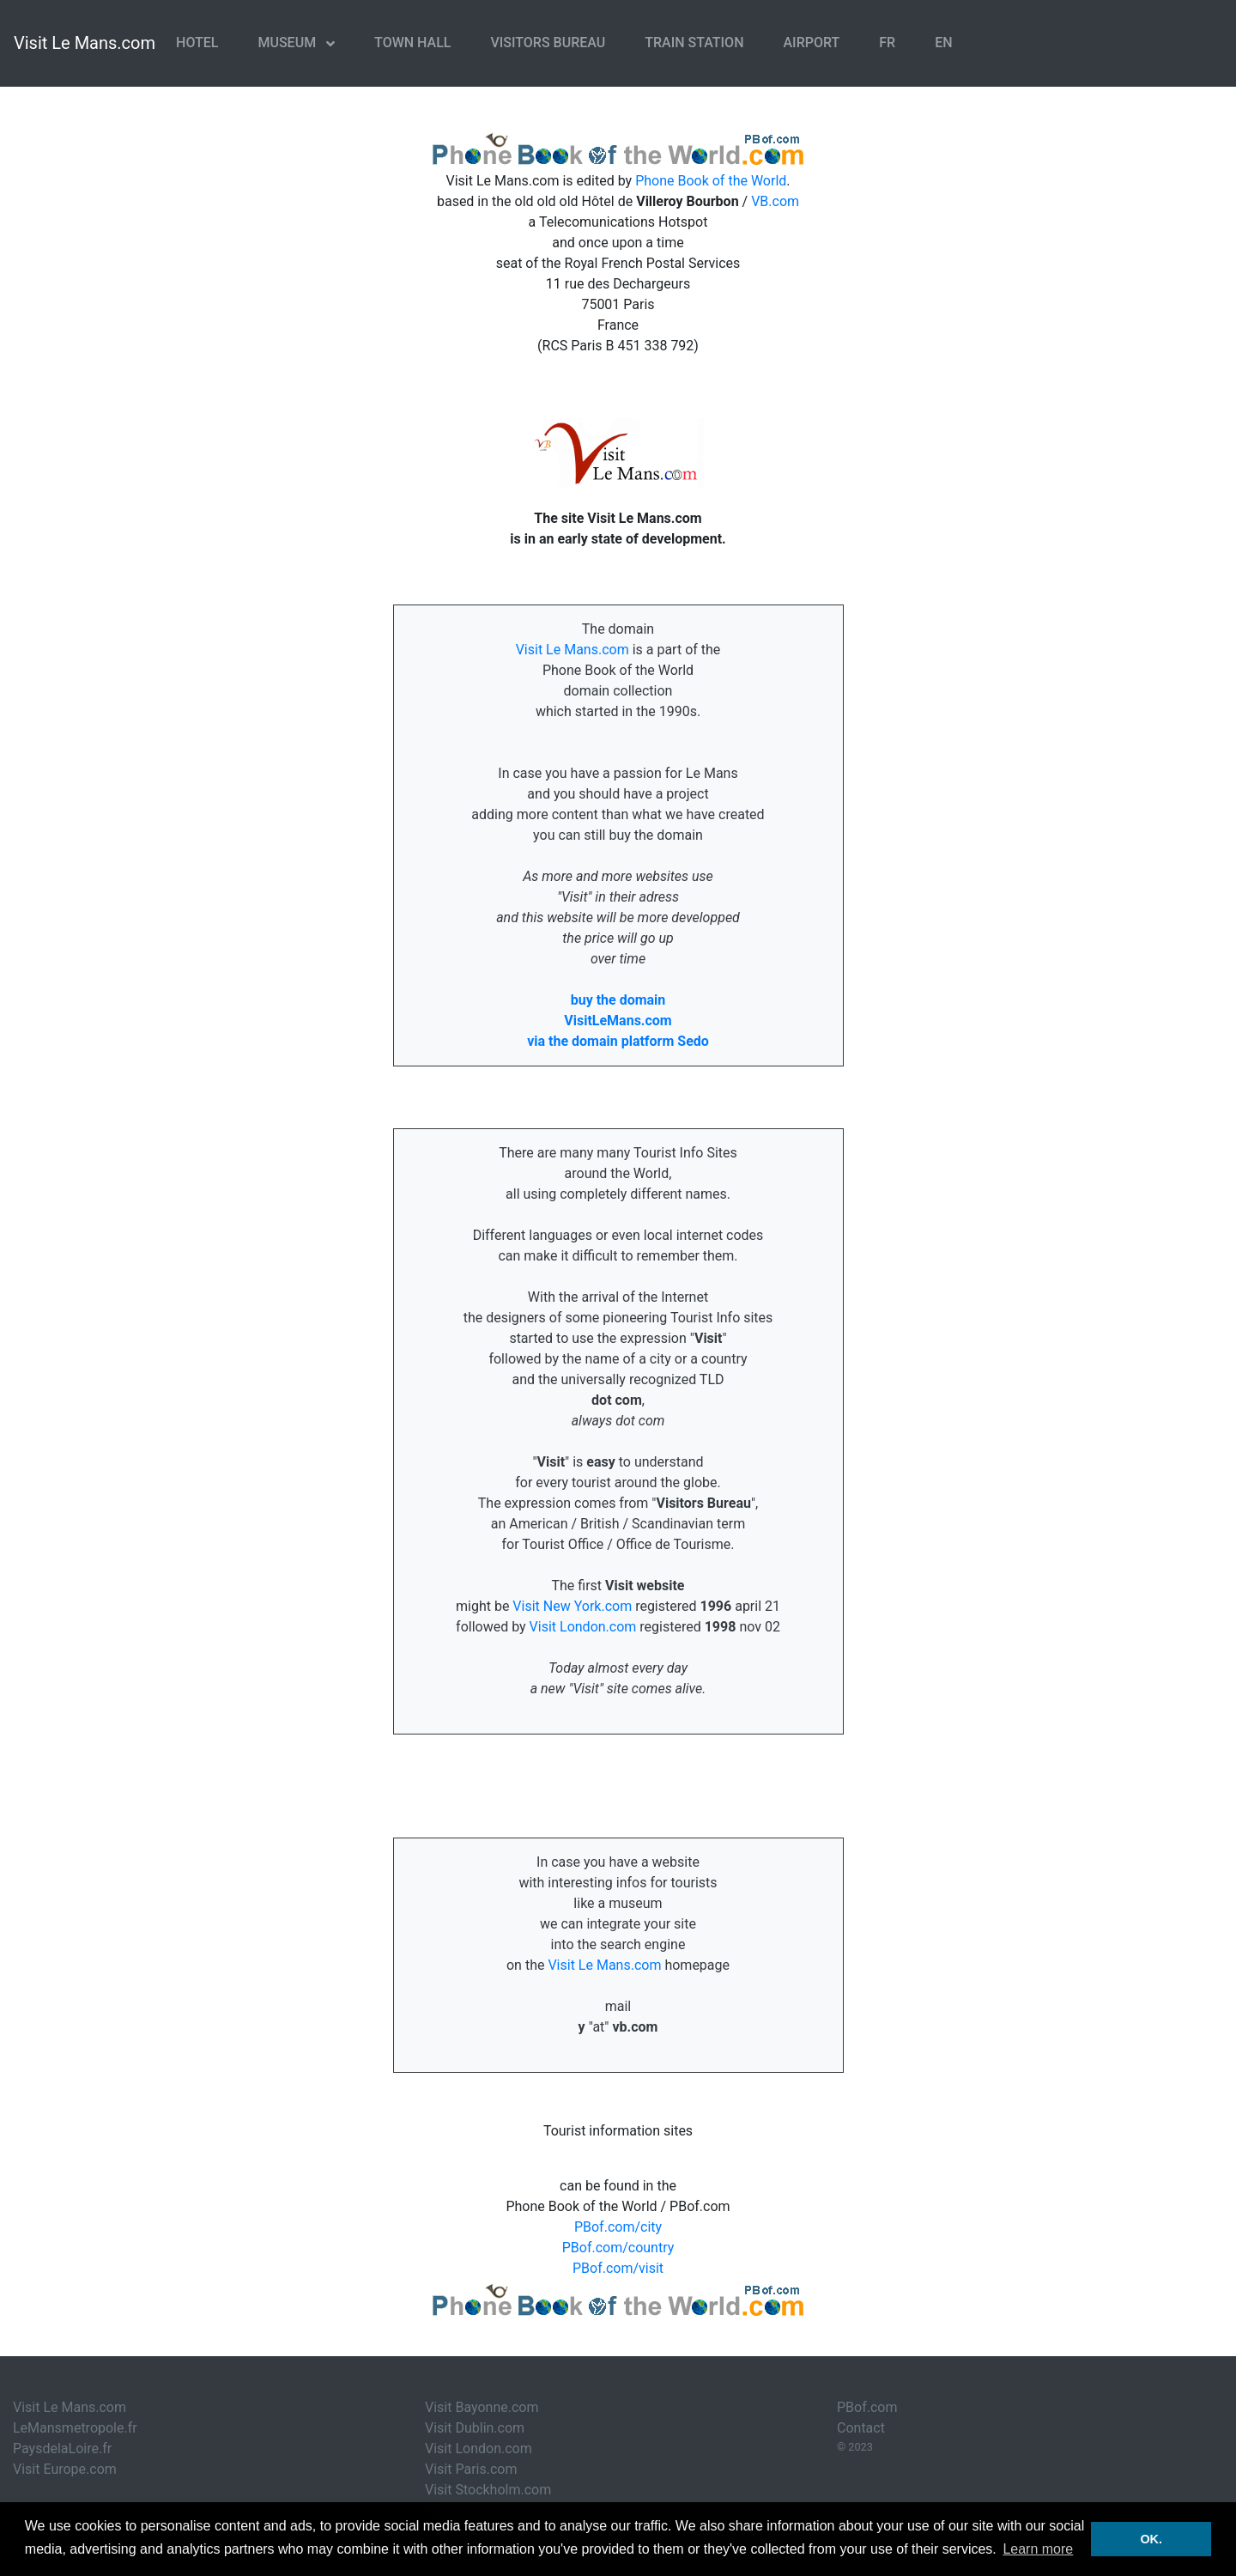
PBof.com (867, 2407)
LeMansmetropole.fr (75, 2428)
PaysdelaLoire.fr (62, 2448)
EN (943, 42)
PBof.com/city (618, 2227)
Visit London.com (583, 1627)
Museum (288, 42)
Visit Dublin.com (474, 2428)
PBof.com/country (618, 2247)
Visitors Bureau (547, 42)
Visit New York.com (572, 1606)
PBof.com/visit (618, 2268)
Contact (861, 2428)
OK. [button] (1151, 2539)
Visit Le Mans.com (84, 43)
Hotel (197, 42)
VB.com (775, 201)
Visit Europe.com (65, 2469)
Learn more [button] (1038, 2549)
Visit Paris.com (471, 2469)
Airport (812, 42)
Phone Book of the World (710, 181)
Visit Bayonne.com (481, 2407)
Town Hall (412, 42)
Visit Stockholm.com (488, 2490)
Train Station (694, 42)
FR (887, 42)
